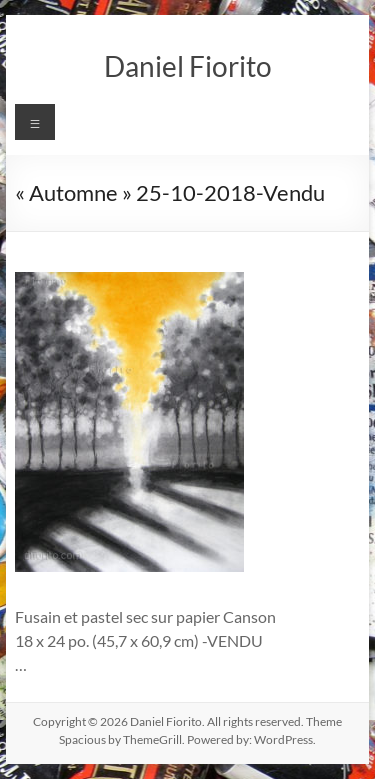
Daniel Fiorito (188, 66)
